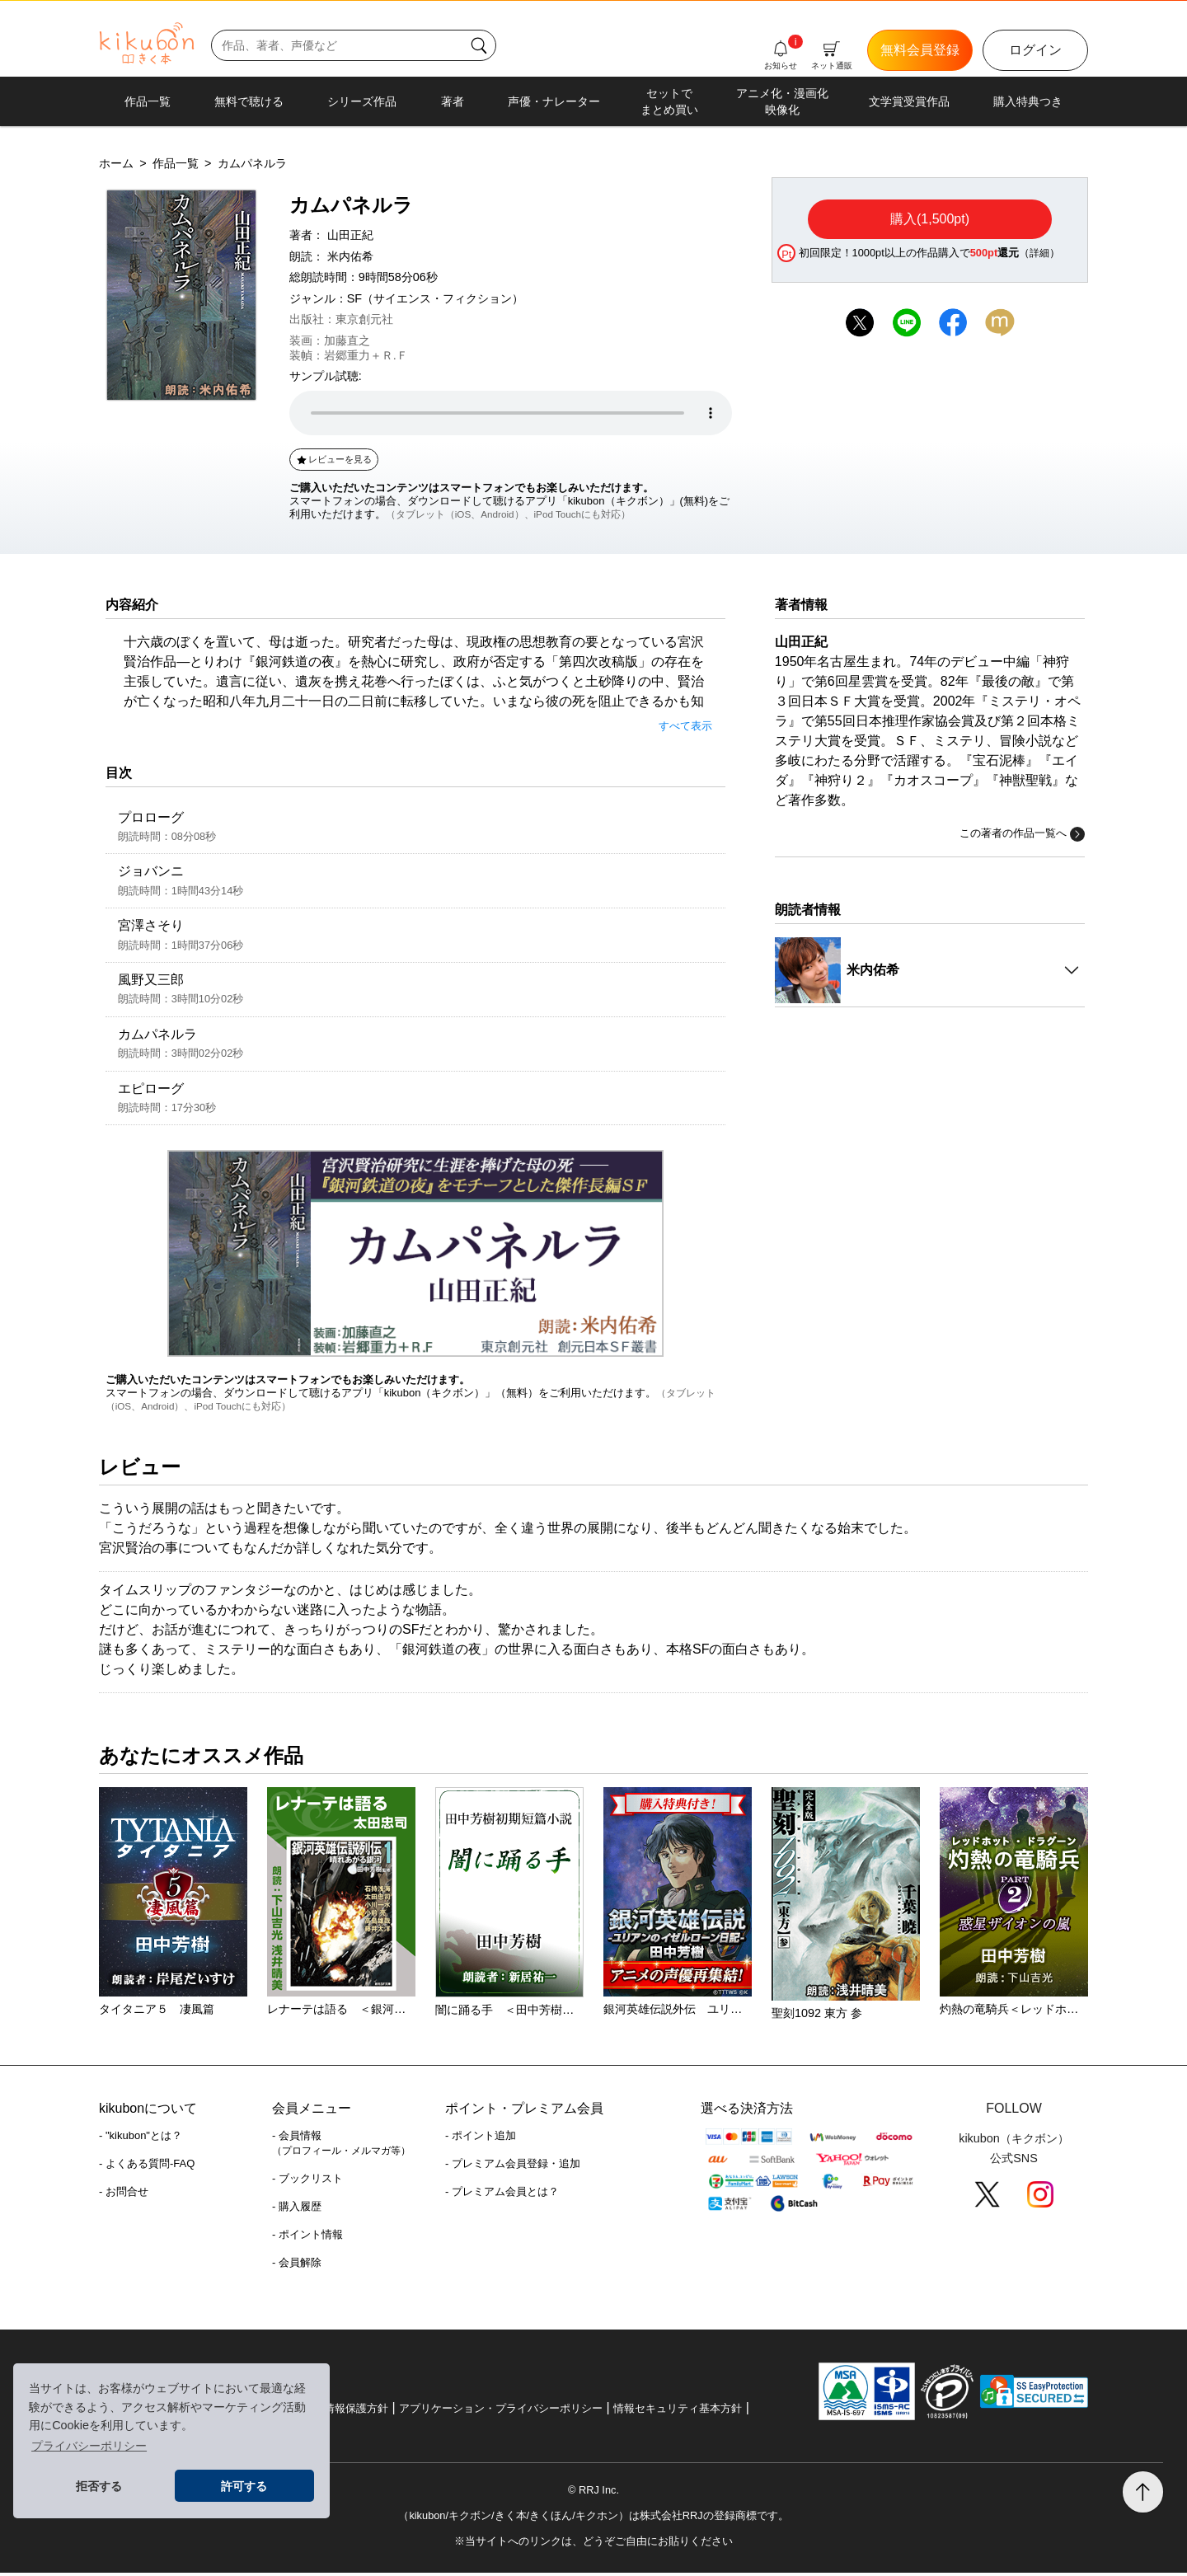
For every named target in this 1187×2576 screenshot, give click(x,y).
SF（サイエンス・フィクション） (435, 298)
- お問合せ (123, 2195)
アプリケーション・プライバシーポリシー (501, 2411)
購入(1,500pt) (929, 219)
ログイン (1035, 50)
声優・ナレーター (554, 101)
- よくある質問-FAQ (147, 2167)
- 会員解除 (296, 2266)
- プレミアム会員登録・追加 (512, 2167)
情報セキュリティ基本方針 (677, 2411)
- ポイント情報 (307, 2238)
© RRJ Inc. (593, 2493)
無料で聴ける (249, 101)
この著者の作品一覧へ (1022, 834)
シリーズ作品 (361, 101)
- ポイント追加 (480, 2139)
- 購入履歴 (296, 2210)
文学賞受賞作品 (909, 101)
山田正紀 (350, 235)
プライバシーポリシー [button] (89, 2445)
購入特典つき (1028, 101)
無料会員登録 (919, 50)
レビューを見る (333, 459)
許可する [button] (244, 2486)
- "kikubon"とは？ (140, 2139)
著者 (452, 101)
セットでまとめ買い (669, 101)
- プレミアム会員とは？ (502, 2195)
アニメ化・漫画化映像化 (782, 101)
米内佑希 (350, 256)
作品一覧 (147, 101)
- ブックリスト (307, 2182)
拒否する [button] (99, 2486)
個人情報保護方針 (345, 2411)
